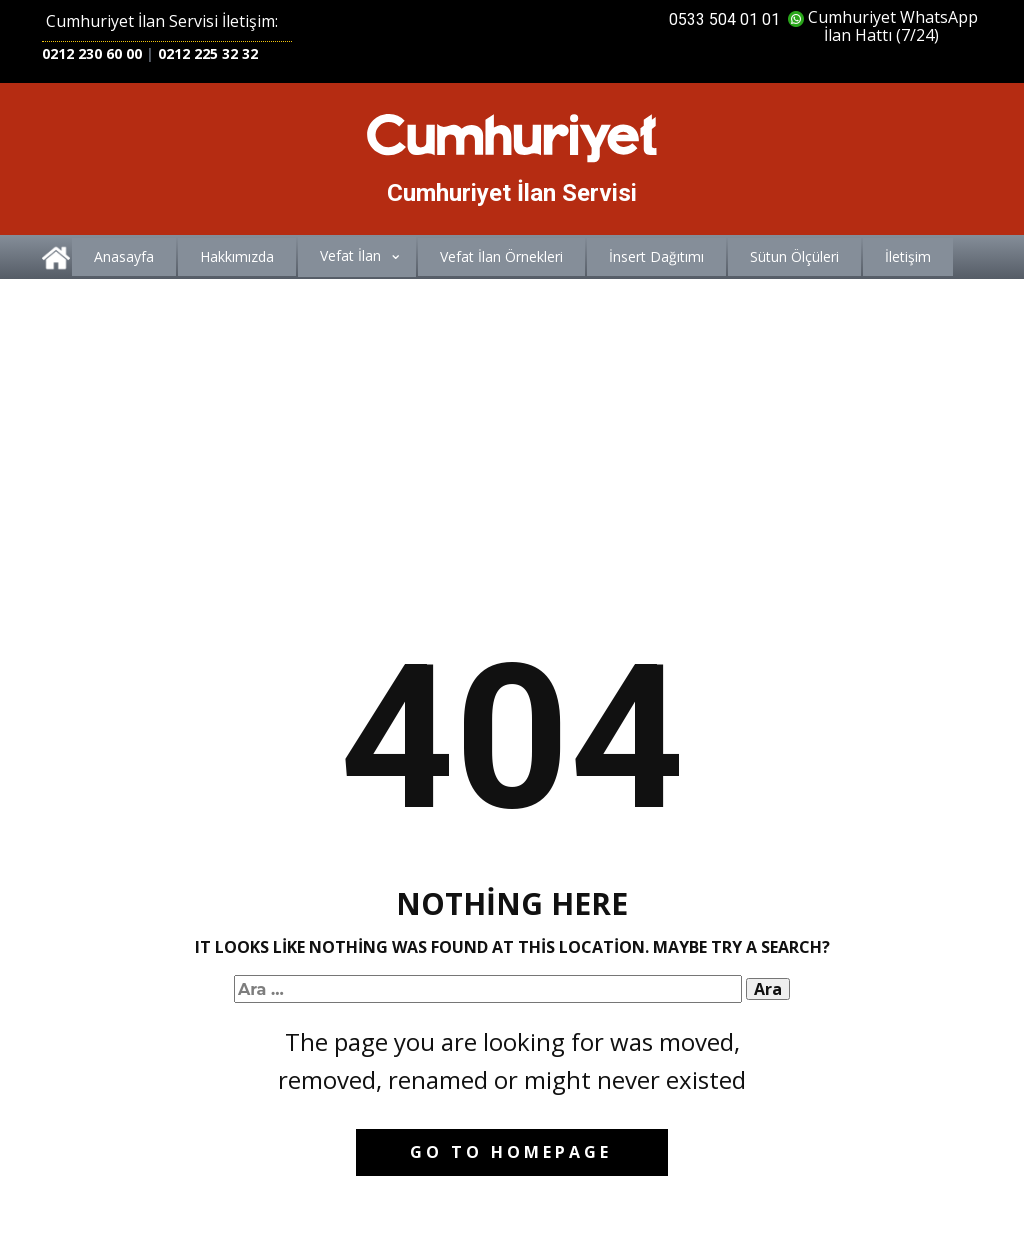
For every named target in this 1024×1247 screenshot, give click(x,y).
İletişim (908, 256)
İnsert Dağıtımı (656, 256)
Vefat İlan (350, 255)
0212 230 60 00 (92, 53)
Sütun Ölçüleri (794, 256)
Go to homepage (511, 1152)
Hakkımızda (237, 256)
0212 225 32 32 (208, 53)
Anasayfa (124, 256)
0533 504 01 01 (724, 19)
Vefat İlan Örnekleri (501, 256)
